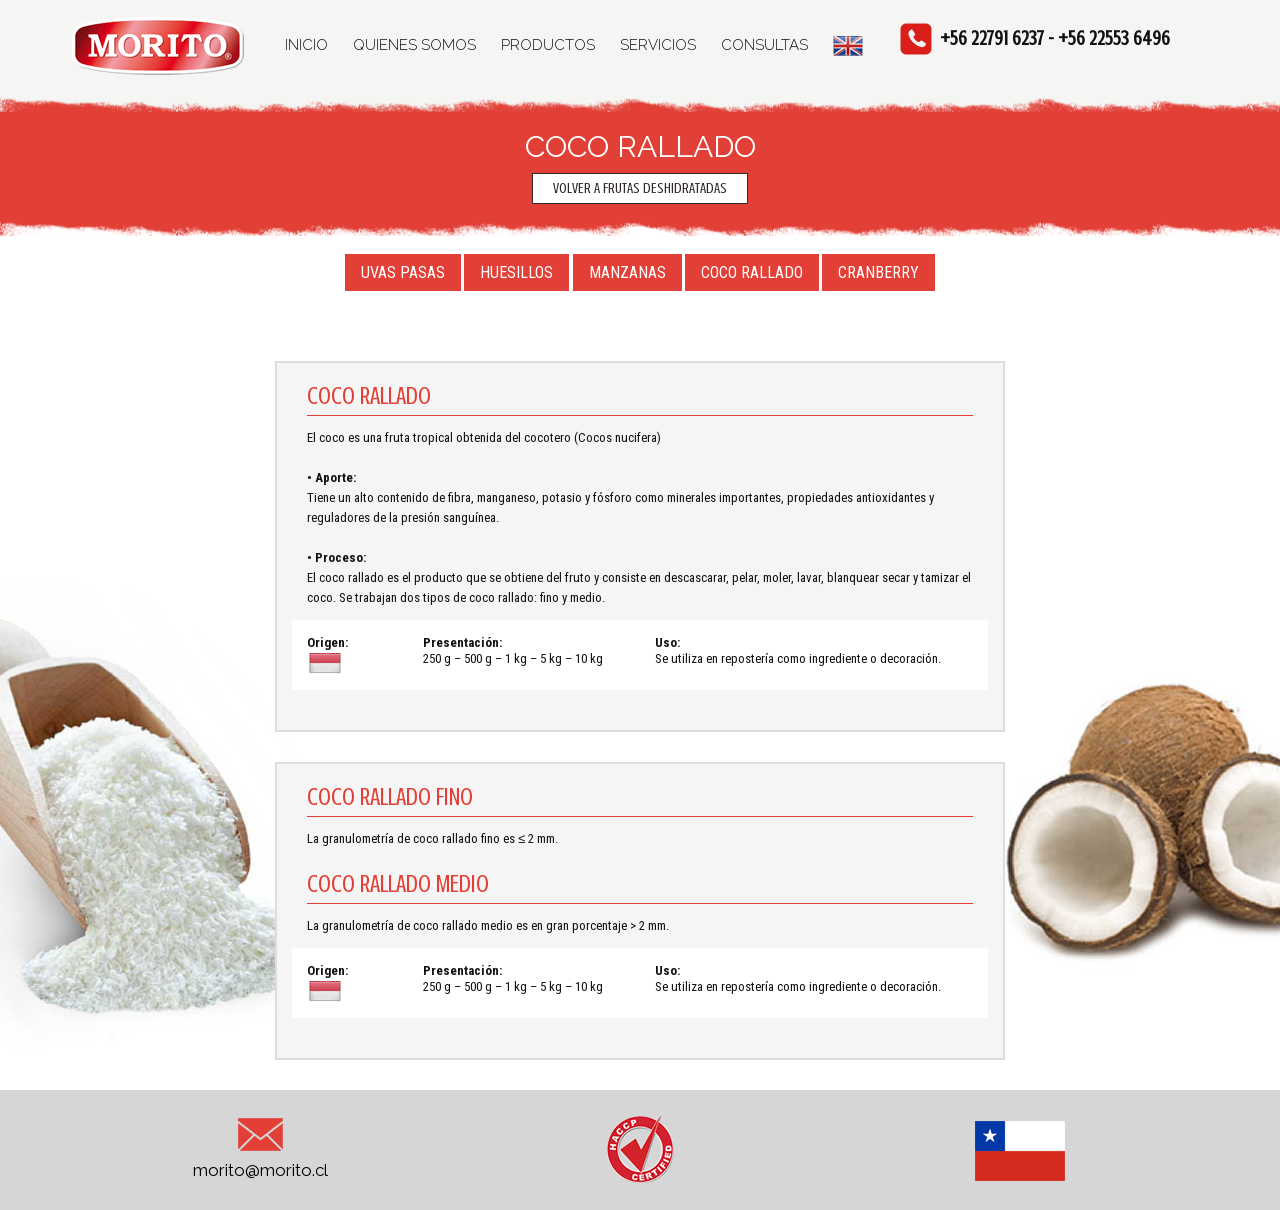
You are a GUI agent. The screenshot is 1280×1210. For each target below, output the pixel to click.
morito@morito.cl (260, 1145)
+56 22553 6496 (1114, 38)
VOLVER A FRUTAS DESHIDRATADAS (640, 188)
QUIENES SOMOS (414, 45)
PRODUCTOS (548, 45)
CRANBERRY (878, 272)
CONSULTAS (764, 45)
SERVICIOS (658, 45)
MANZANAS (627, 272)
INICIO (306, 45)
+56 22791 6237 (992, 38)
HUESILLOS (516, 272)
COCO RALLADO (752, 272)
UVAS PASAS (403, 272)
